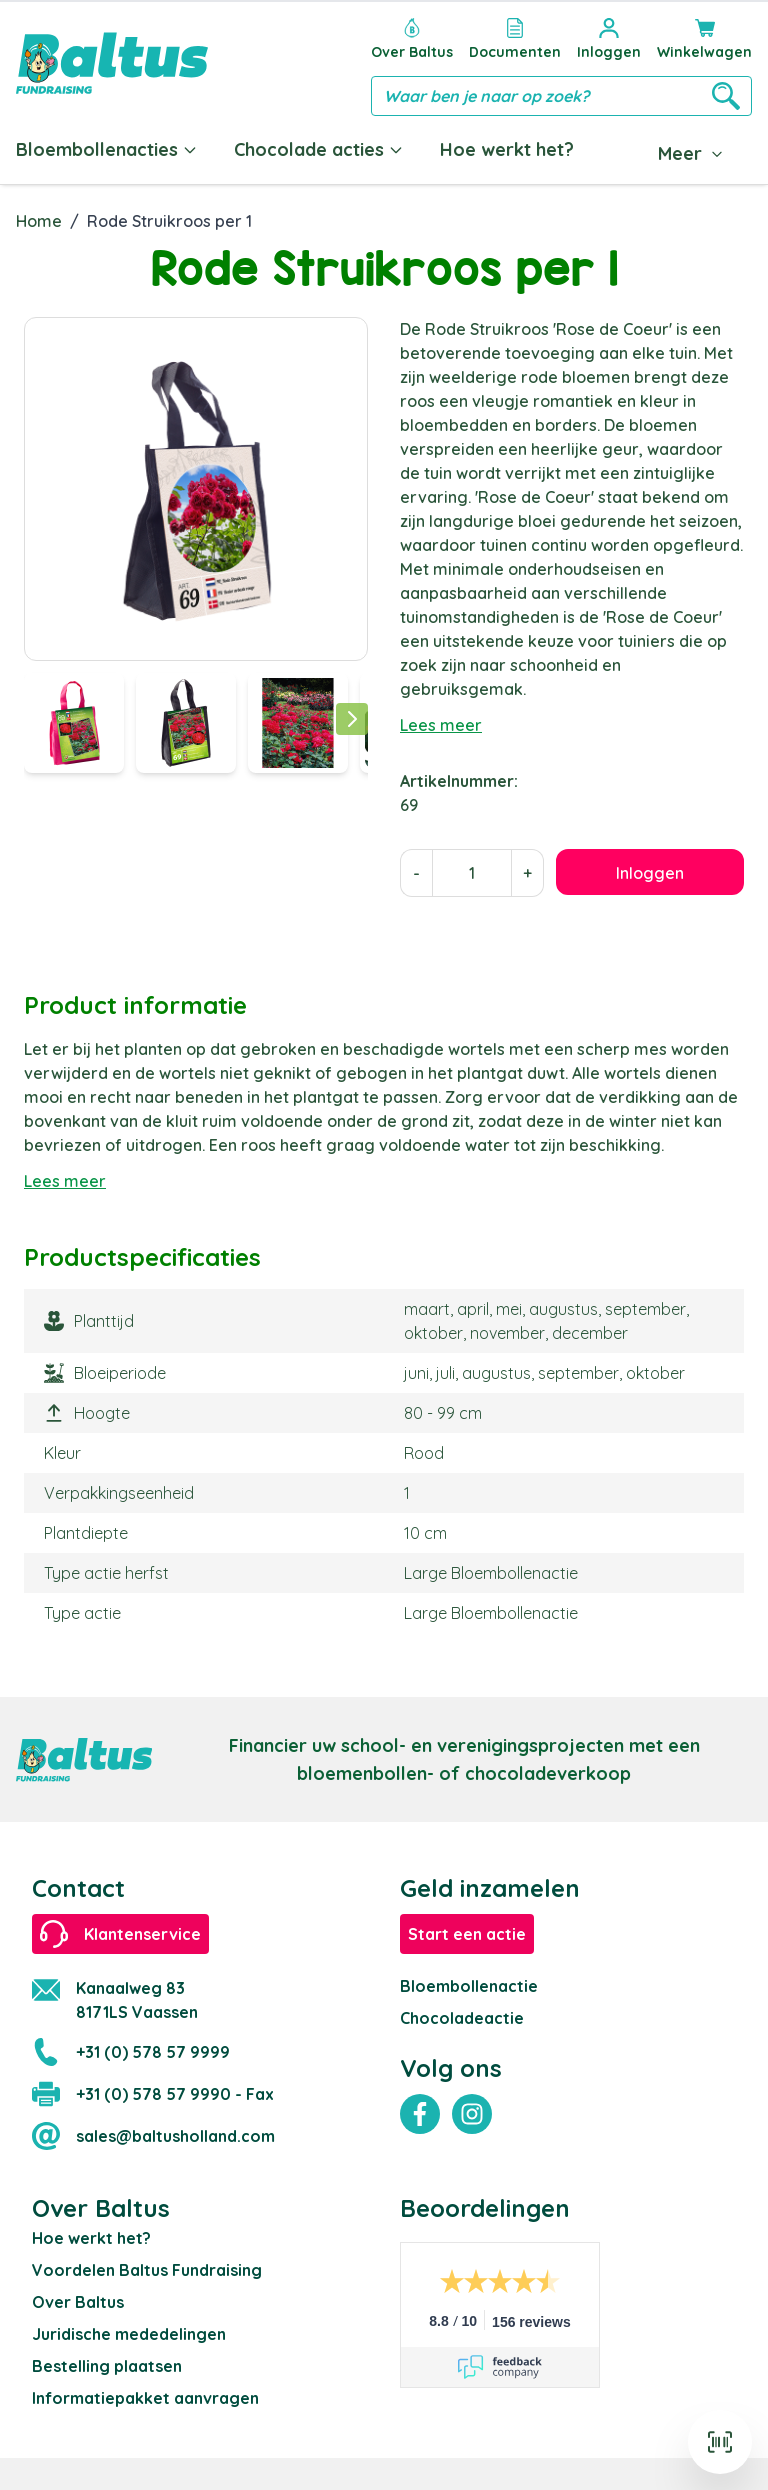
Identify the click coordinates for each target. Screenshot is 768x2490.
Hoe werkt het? (507, 149)
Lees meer (441, 725)
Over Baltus (78, 2302)
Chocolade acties (319, 149)
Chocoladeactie (462, 2018)
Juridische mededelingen (129, 2334)
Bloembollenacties (107, 149)
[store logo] (112, 63)
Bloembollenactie (469, 1986)
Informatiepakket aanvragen (145, 2398)
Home (39, 221)
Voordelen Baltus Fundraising (147, 2270)
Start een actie (467, 1934)
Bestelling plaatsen (107, 2366)
